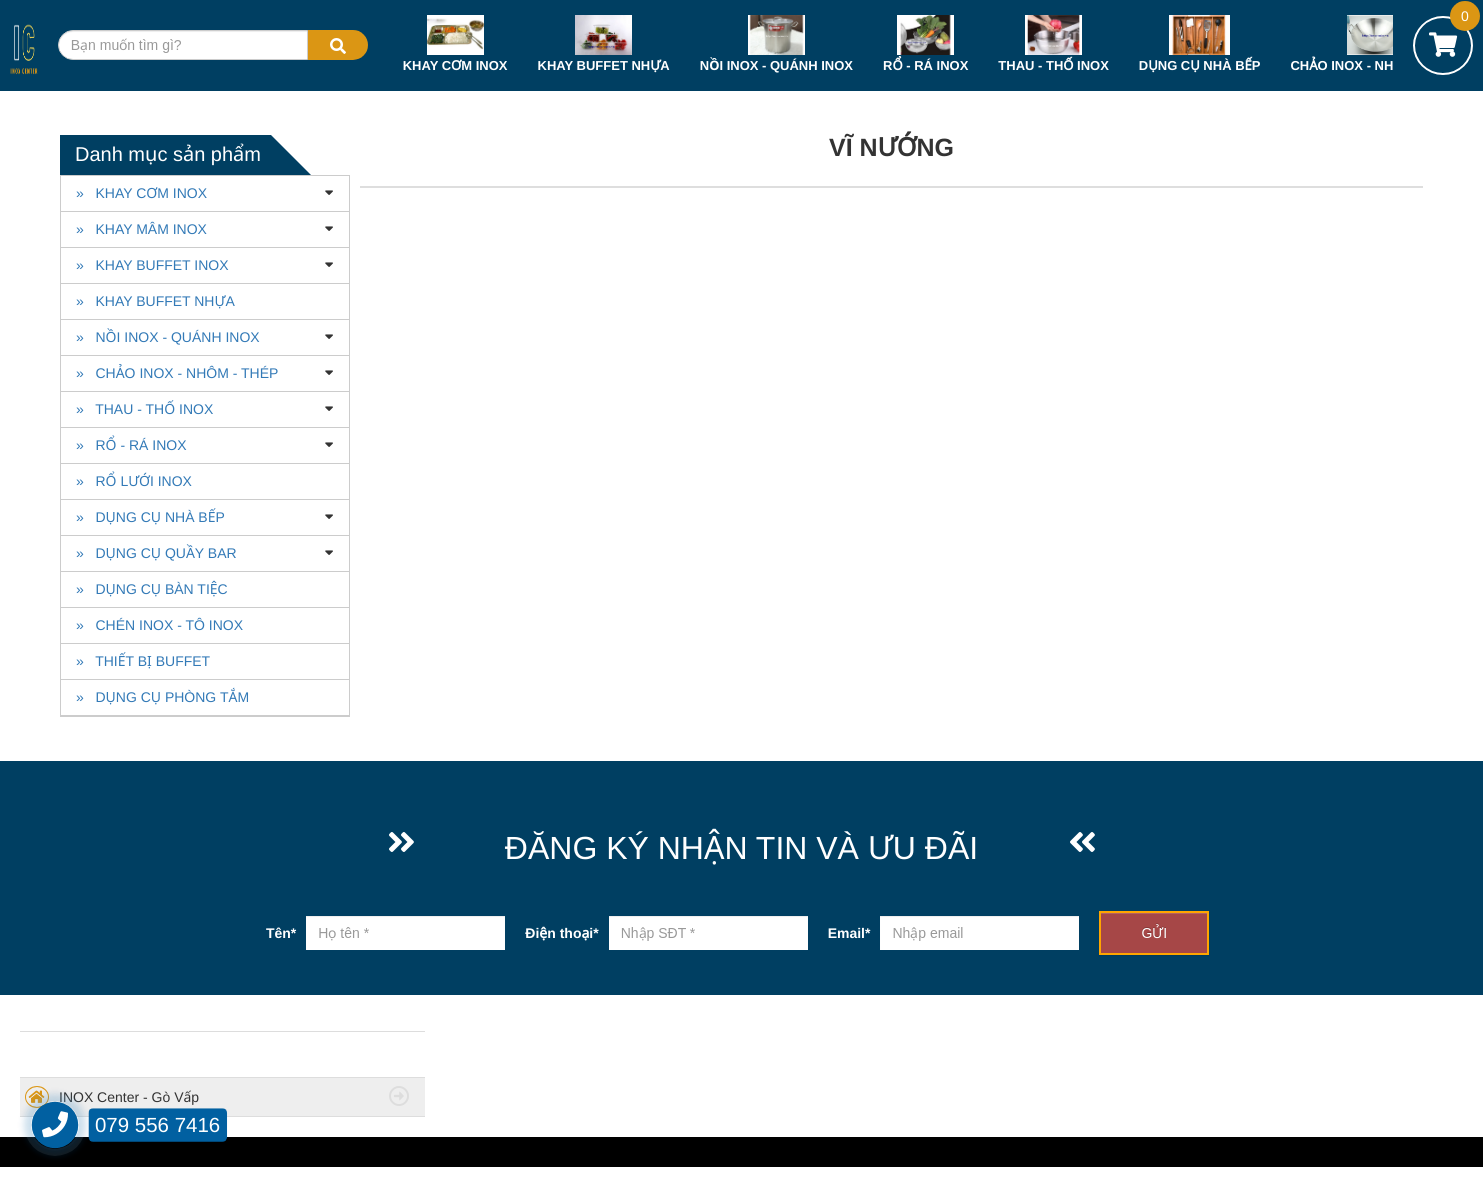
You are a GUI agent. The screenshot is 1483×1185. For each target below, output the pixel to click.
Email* (849, 933)
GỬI (1154, 933)
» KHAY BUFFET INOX (152, 265)
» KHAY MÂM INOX (141, 229)
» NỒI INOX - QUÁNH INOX (168, 337)
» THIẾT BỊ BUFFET (143, 661)
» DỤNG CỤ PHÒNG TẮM (162, 697)
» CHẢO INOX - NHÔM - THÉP (177, 373)
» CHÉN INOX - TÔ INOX (159, 625)
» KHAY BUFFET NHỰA (155, 301)
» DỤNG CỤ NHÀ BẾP (150, 517)
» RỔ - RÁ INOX (131, 445)
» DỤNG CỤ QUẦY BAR (156, 553)
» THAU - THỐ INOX (144, 409)
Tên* (281, 933)
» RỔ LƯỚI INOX (134, 481)
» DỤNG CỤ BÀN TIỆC (152, 589)
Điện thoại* (561, 933)
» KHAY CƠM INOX (141, 193)
